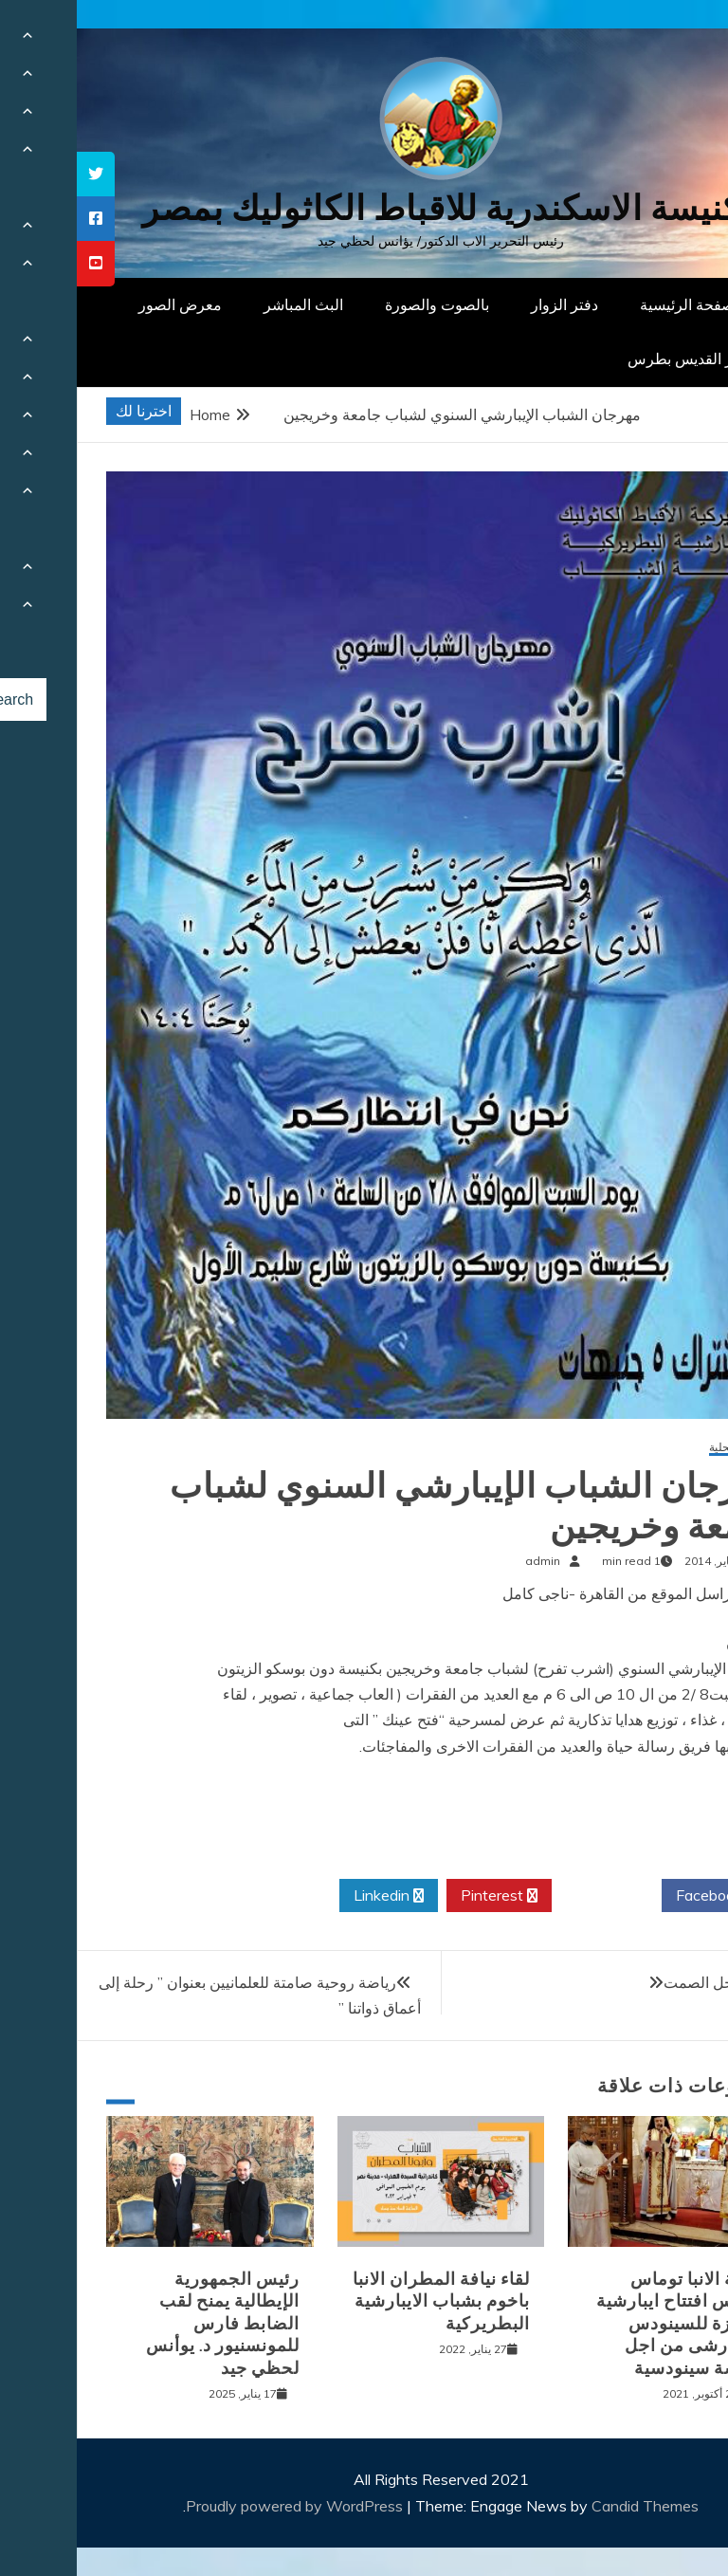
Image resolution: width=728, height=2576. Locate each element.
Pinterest (422, 1896)
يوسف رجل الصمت (647, 1982)
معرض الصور (103, 304)
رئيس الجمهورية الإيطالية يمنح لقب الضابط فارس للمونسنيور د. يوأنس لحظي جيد (146, 2324)
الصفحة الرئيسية (614, 304)
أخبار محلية (658, 1448)
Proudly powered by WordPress (219, 2505)
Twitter (530, 1896)
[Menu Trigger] (666, 40)
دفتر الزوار (487, 304)
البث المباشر (226, 304)
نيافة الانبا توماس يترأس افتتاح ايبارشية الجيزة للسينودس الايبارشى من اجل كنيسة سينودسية (601, 2324)
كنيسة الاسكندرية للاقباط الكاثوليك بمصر (364, 208)
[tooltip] (19, 174)
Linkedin (312, 1896)
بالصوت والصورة (360, 304)
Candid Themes (568, 2505)
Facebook (639, 1896)
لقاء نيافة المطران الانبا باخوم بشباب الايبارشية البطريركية (364, 2301)
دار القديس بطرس (608, 358)
